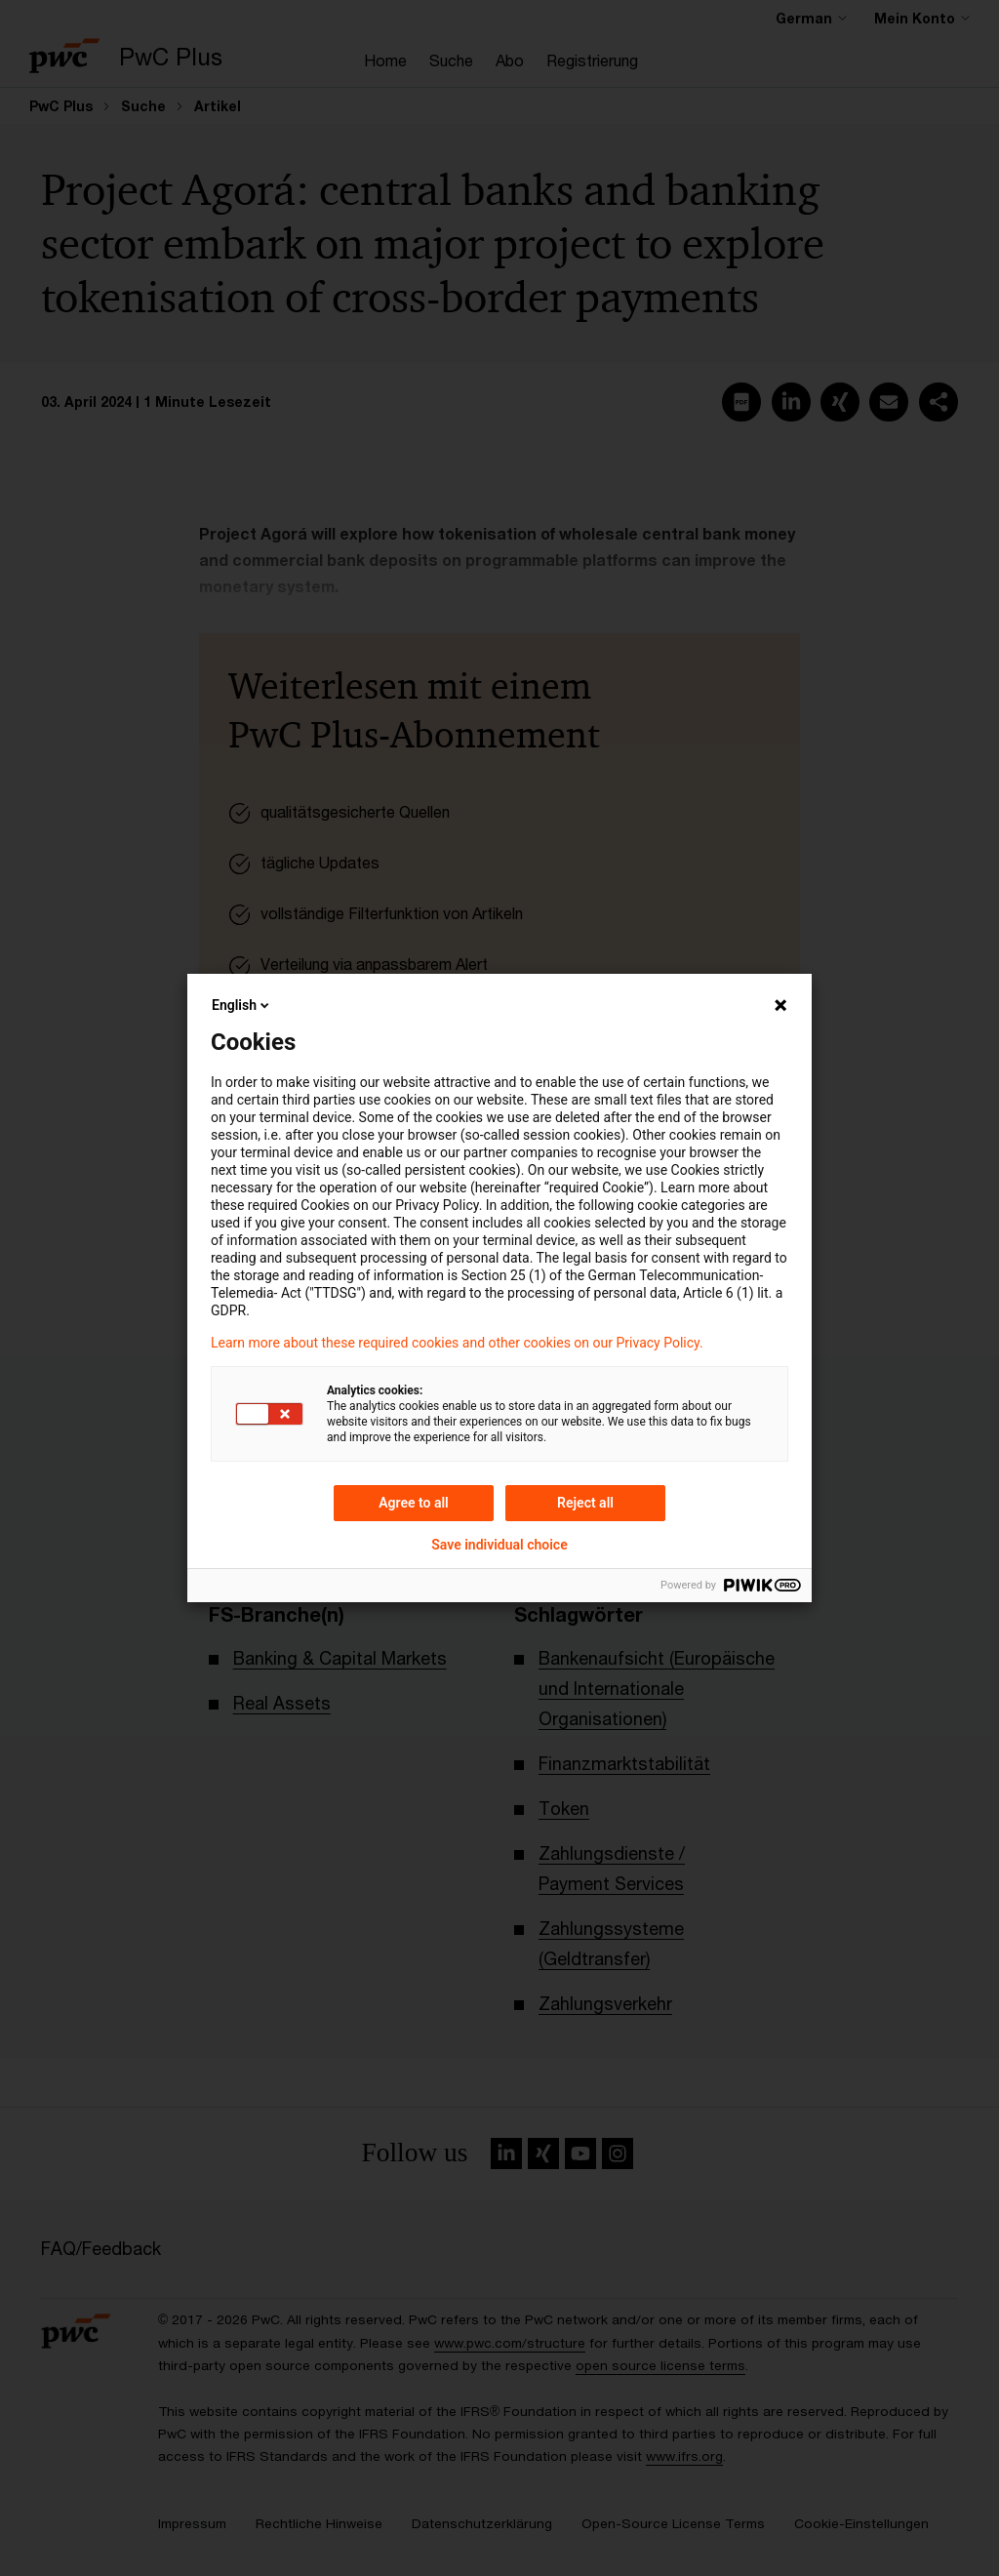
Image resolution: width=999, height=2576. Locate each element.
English (242, 1005)
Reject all (585, 1502)
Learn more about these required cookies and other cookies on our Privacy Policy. (457, 1342)
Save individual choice (499, 1544)
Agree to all (414, 1502)
